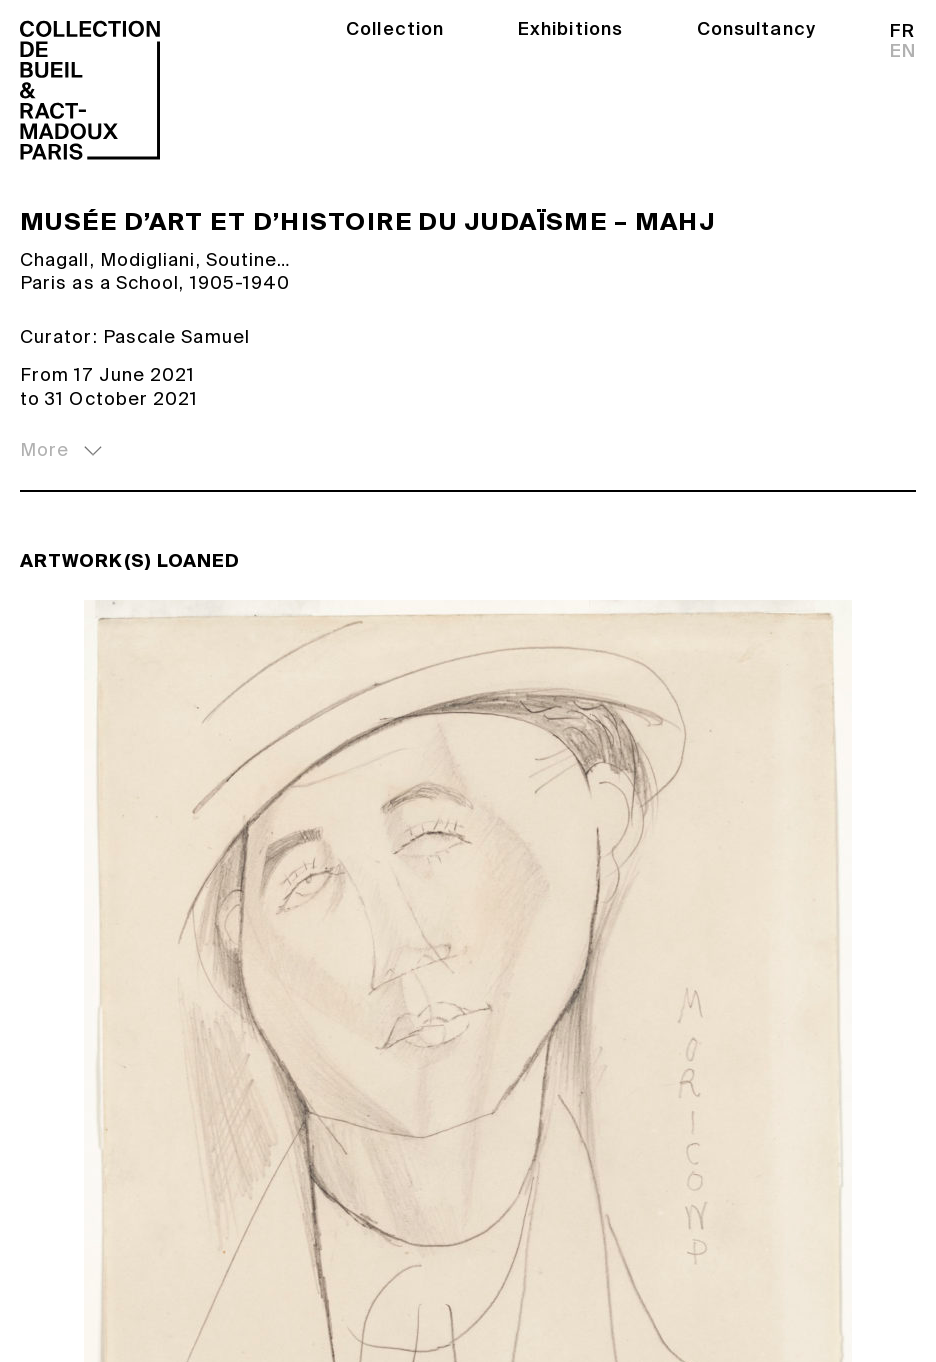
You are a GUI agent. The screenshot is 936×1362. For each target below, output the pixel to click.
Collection (395, 29)
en (903, 51)
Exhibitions (570, 29)
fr (902, 31)
